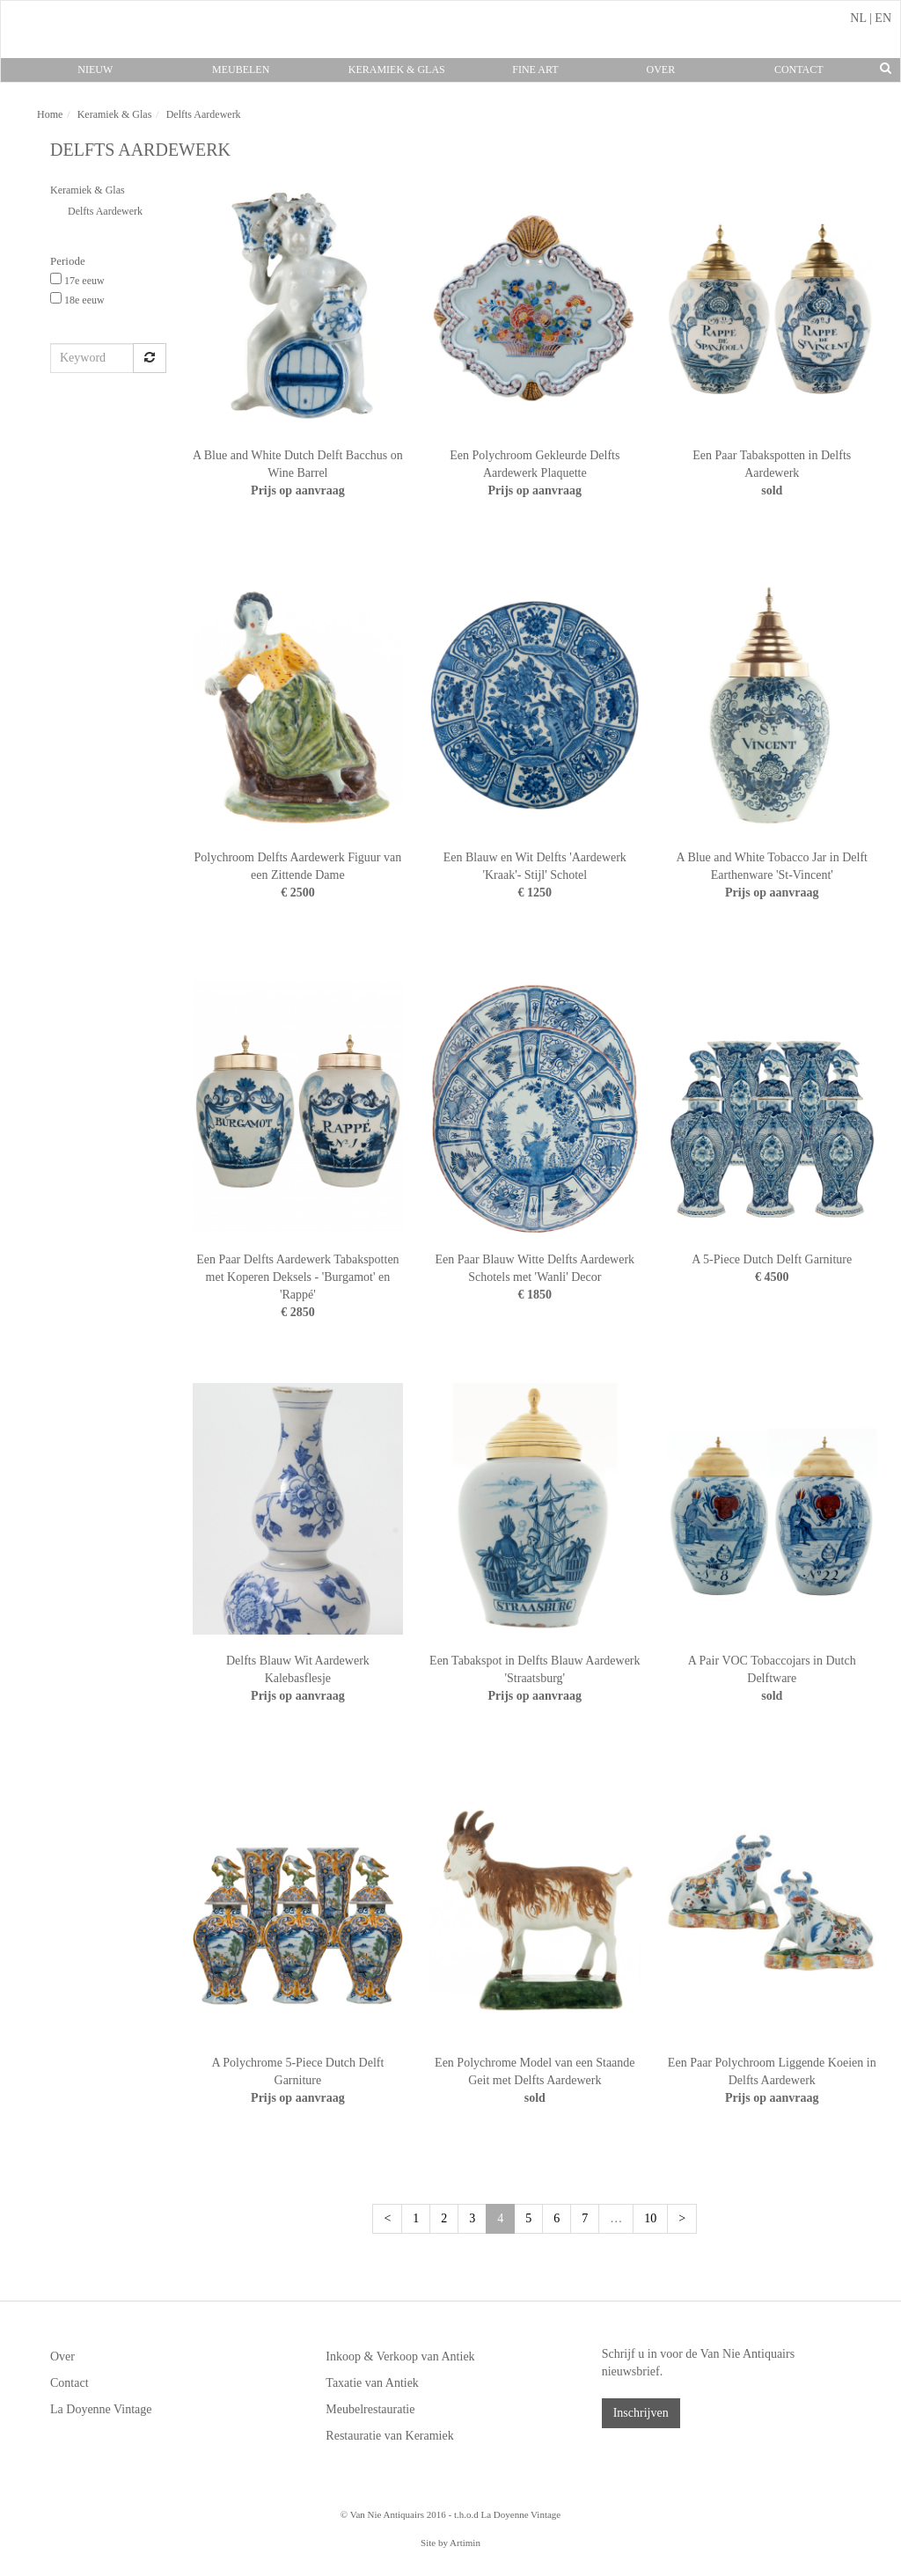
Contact (799, 69)
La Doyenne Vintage (101, 2409)
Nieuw (95, 69)
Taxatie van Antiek (372, 2382)
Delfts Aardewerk (105, 211)
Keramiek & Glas (396, 69)
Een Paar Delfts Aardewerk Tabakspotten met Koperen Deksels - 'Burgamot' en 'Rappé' (297, 1277)
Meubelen (240, 69)
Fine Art (535, 69)
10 (650, 2218)
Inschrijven (641, 2412)
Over (660, 69)
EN (883, 18)
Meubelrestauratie (370, 2409)
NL (858, 18)
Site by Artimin (450, 2542)
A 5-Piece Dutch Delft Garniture (772, 1259)
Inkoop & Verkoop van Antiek (400, 2356)
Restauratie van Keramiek (389, 2435)
